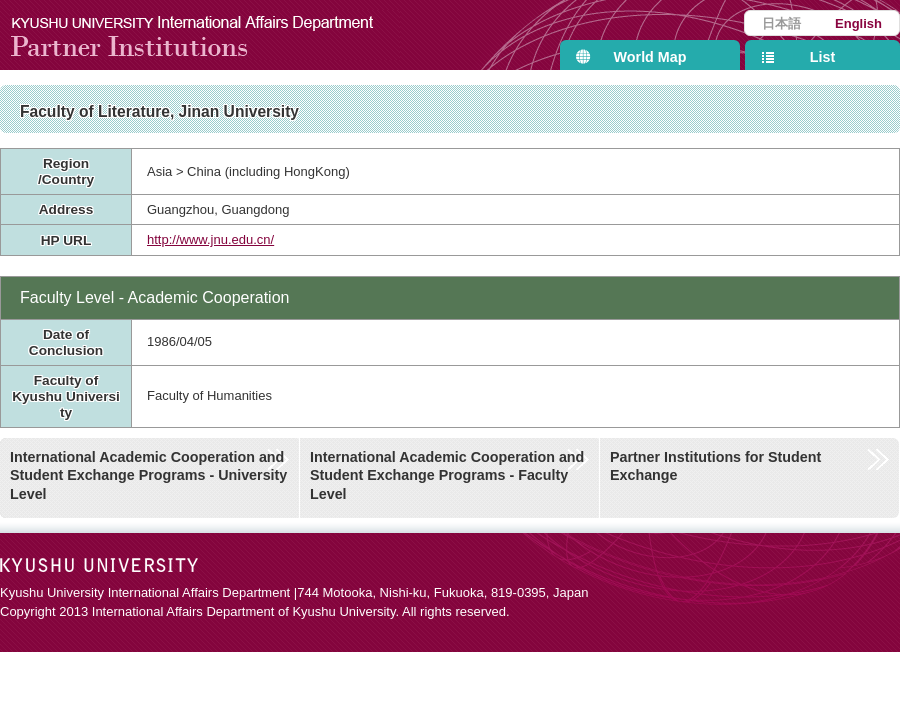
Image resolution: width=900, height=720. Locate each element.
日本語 (781, 23)
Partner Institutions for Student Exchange (715, 466)
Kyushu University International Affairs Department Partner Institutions (205, 35)
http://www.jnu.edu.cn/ (210, 239)
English (858, 23)
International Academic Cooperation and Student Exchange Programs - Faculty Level (447, 475)
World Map (650, 57)
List (822, 57)
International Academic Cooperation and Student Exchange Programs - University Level (148, 475)
